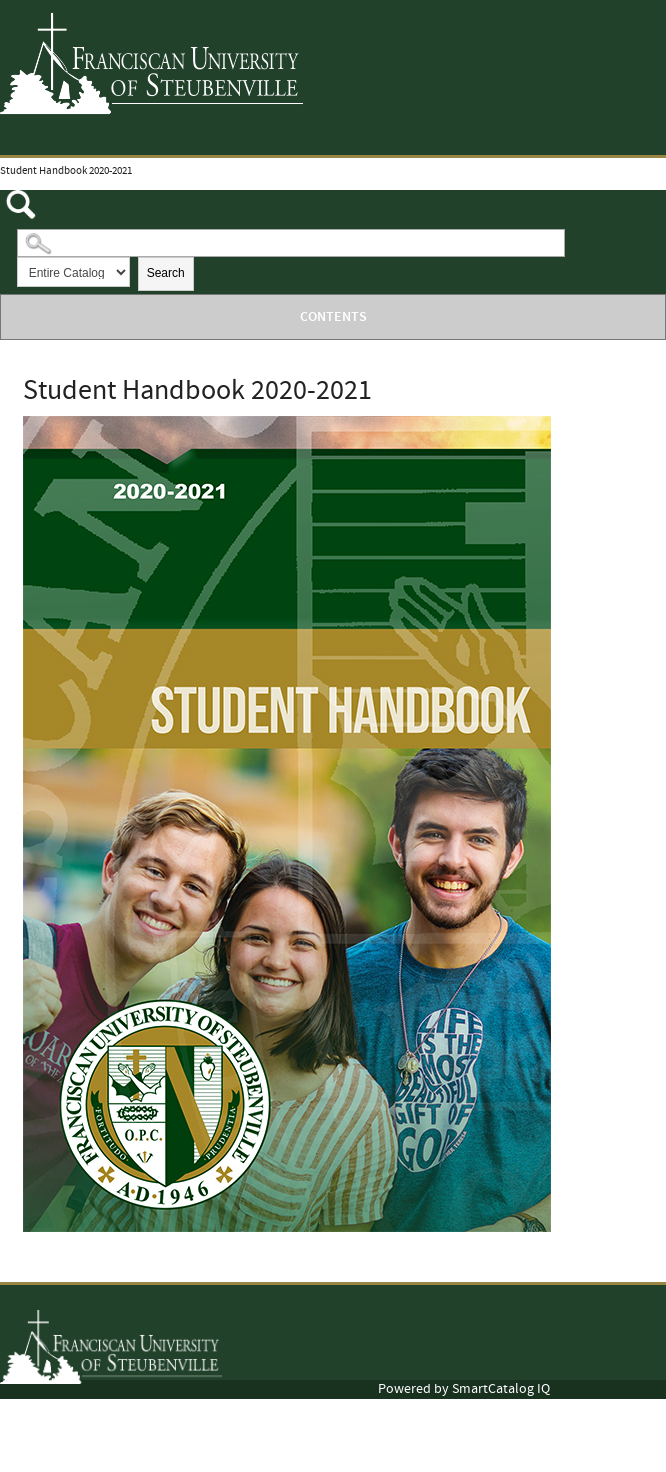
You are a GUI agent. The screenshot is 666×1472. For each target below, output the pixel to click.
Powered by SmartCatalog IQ (464, 1389)
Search (166, 273)
